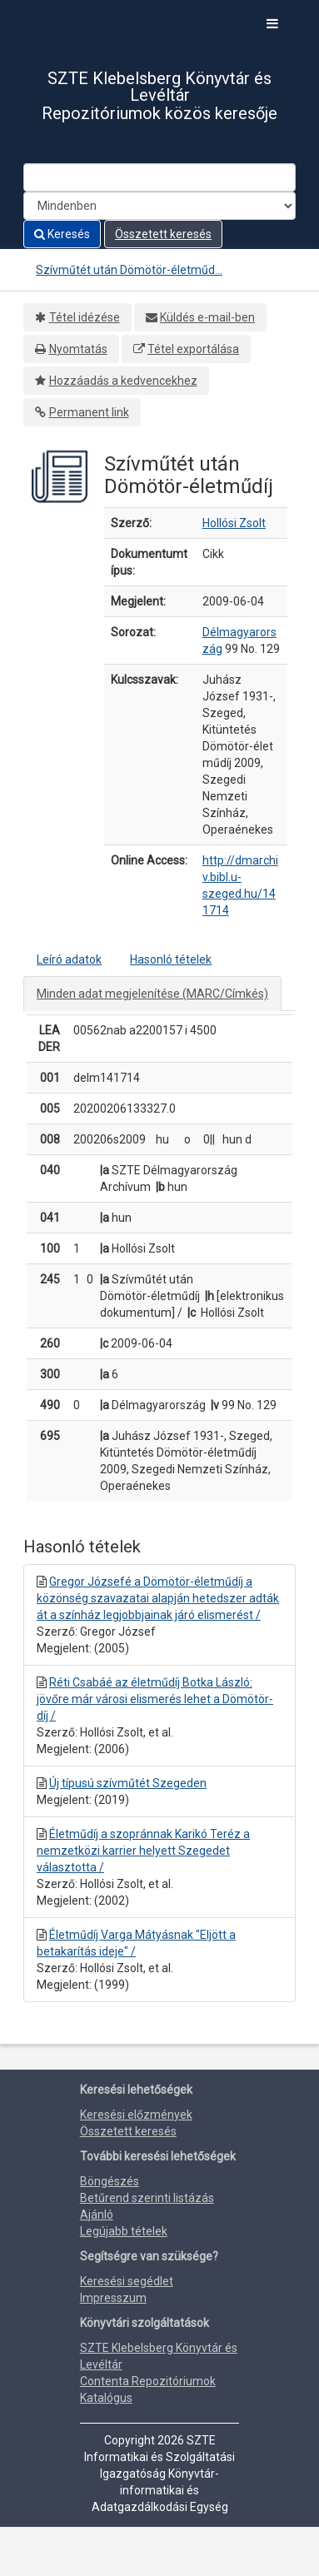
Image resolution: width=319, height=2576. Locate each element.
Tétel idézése (84, 317)
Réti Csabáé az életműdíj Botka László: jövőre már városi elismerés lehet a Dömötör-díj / (155, 1699)
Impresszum (113, 2297)
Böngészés (109, 2181)
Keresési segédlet (126, 2281)
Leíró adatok (69, 959)
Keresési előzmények (136, 2114)
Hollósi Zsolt (234, 523)
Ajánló (96, 2214)
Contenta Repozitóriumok (148, 2381)
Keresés (62, 234)
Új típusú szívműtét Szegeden (128, 1783)
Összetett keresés (163, 234)
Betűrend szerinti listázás (147, 2198)
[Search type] (159, 206)
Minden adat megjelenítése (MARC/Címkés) (152, 993)
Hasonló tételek (171, 959)
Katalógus (106, 2397)
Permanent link (89, 412)
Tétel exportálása (193, 349)
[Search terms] (159, 177)
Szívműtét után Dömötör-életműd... (129, 270)
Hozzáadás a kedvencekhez (123, 380)
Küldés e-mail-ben (207, 317)
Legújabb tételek (123, 2231)
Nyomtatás (78, 349)
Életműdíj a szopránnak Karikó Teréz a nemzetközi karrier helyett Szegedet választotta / (143, 1850)
